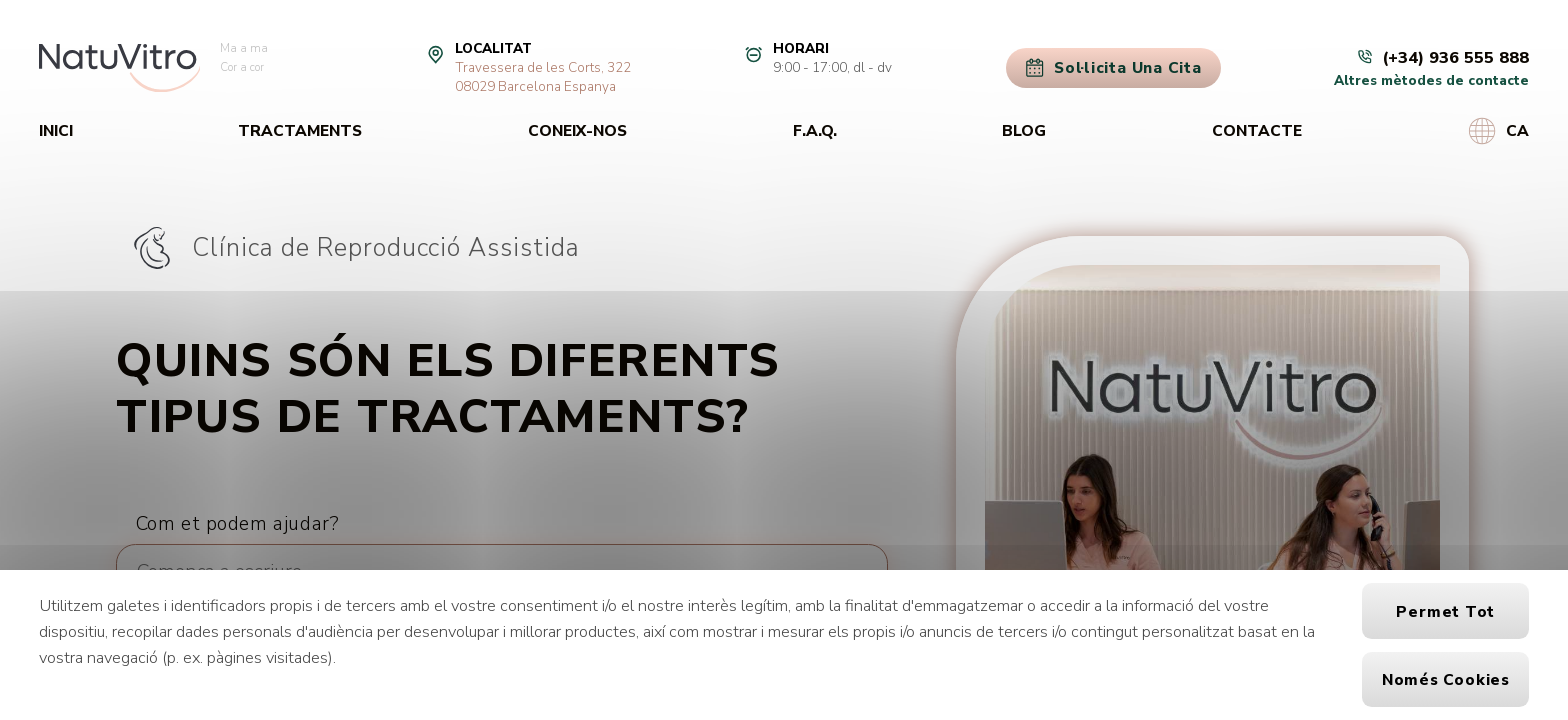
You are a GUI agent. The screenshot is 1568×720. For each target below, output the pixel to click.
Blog (1024, 130)
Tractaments (300, 130)
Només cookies (1446, 679)
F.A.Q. (815, 130)
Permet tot (1445, 611)
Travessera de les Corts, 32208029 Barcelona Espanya (543, 77)
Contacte (1257, 130)
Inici (56, 130)
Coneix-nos (577, 130)
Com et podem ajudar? (238, 523)
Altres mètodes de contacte (1431, 80)
